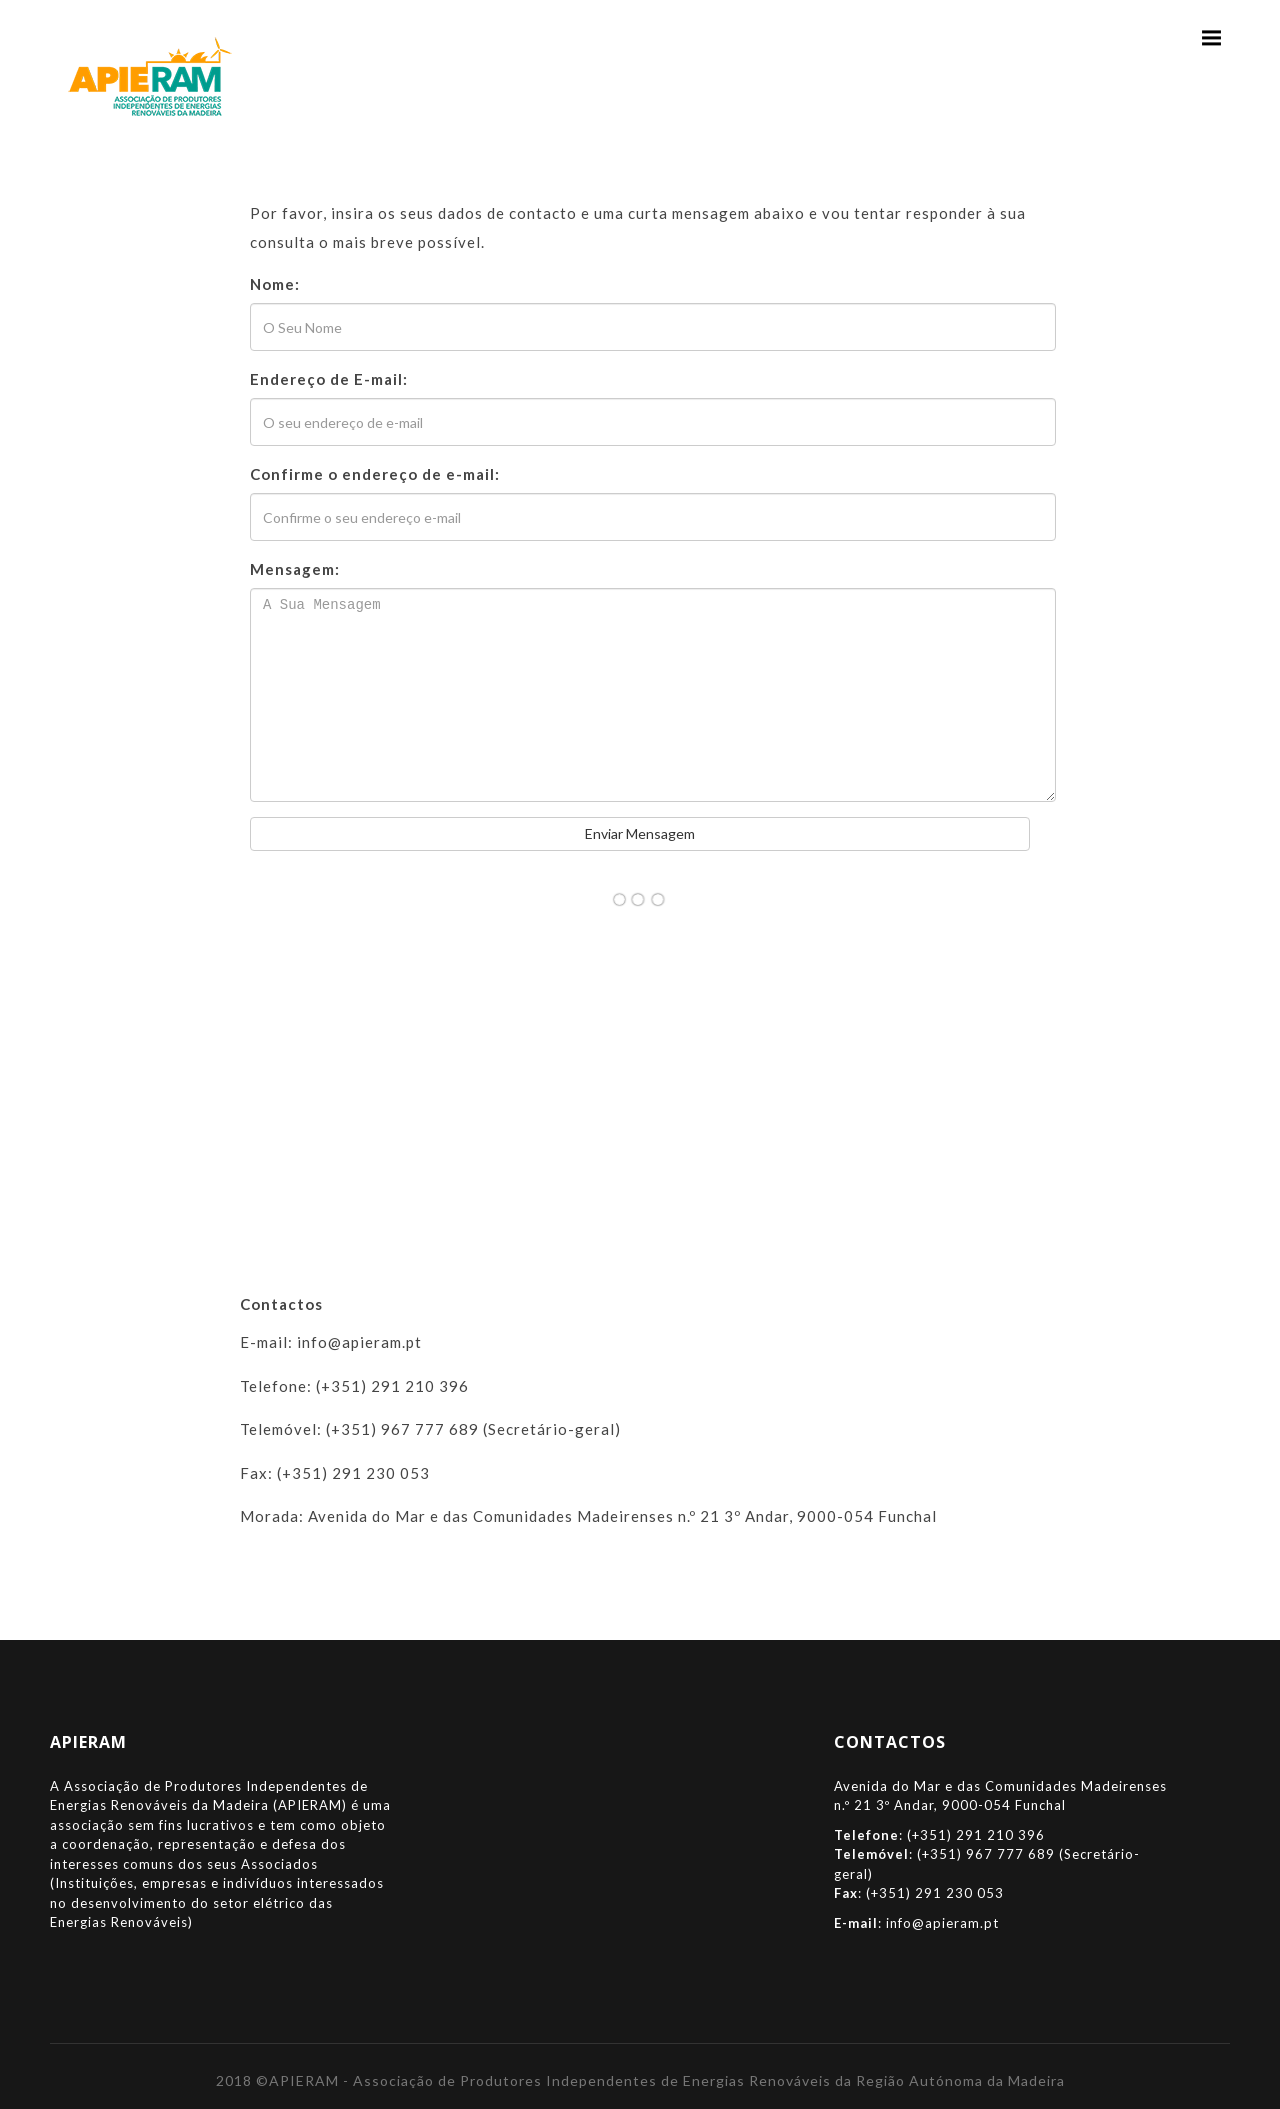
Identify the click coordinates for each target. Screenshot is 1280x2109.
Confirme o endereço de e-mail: (375, 474)
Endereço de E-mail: (329, 379)
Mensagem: (295, 569)
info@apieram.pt (942, 1923)
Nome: (275, 284)
